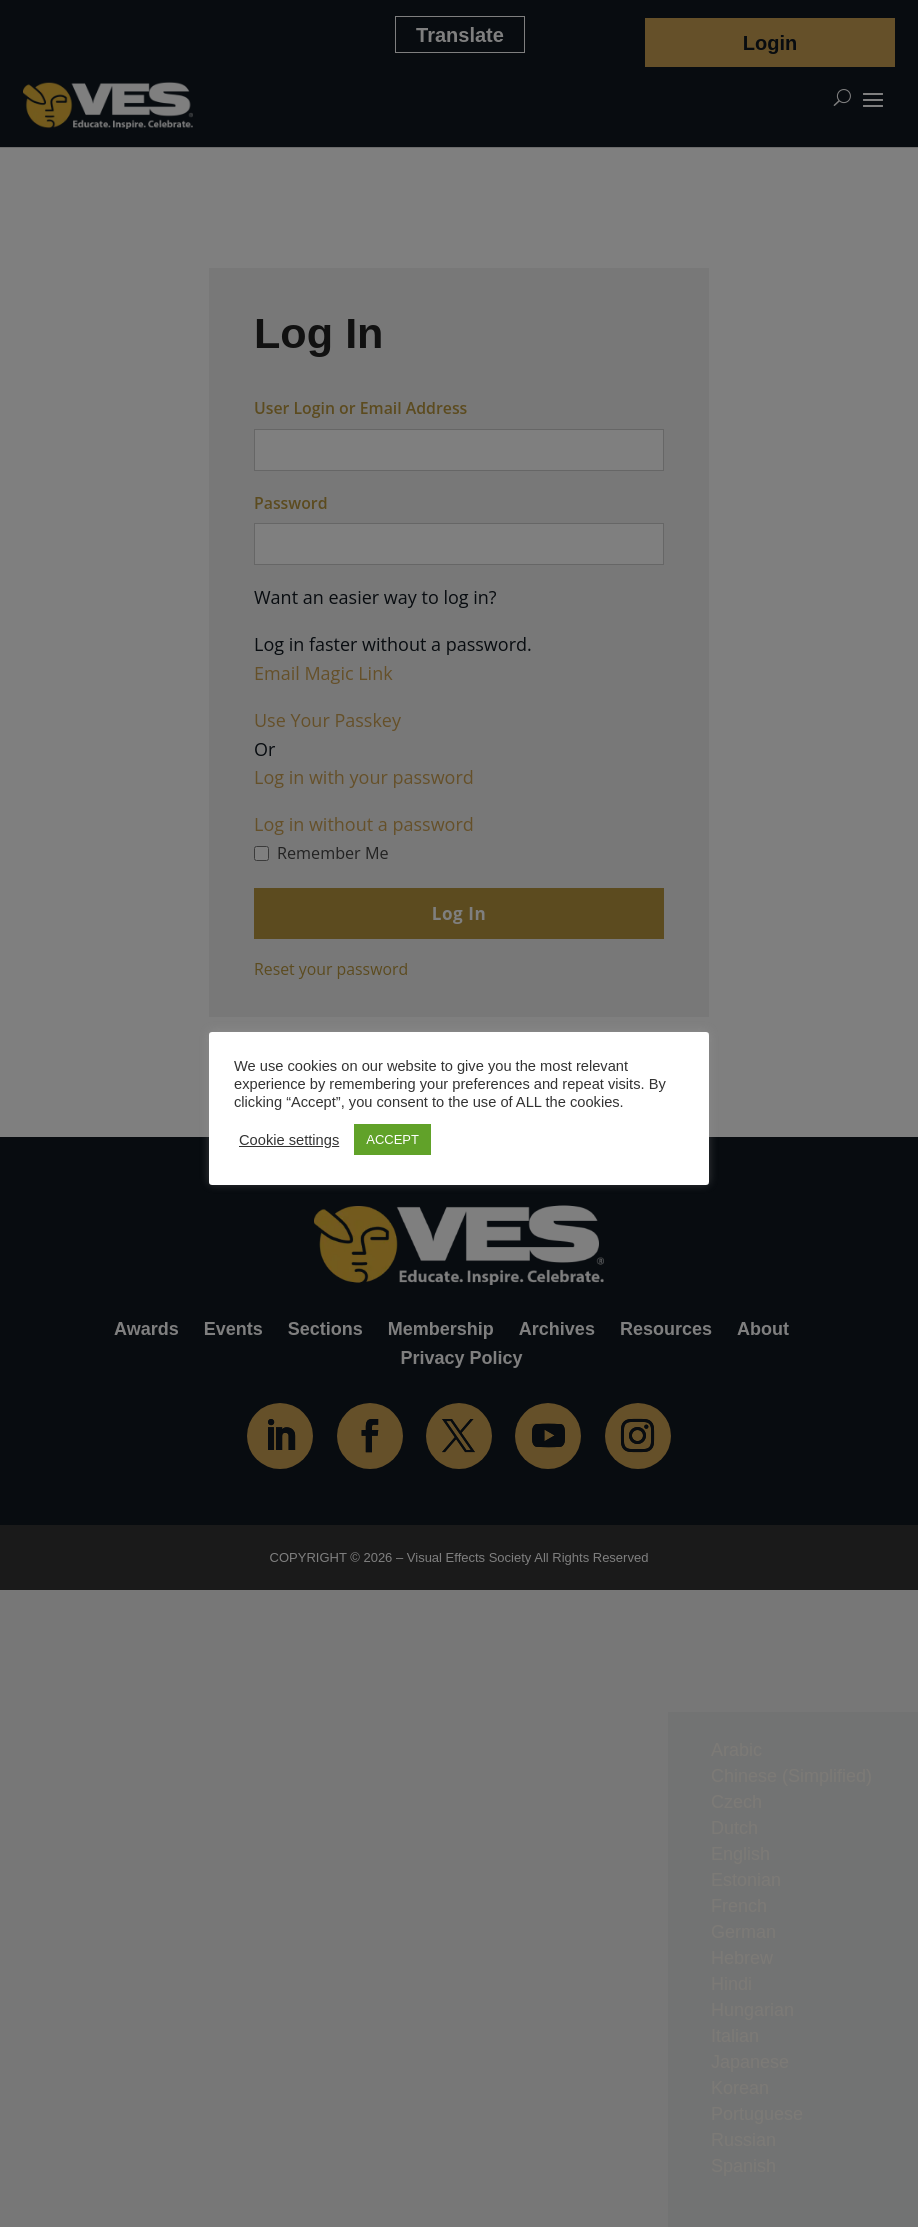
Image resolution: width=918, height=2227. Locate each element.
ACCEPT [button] (392, 1139)
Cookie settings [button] (289, 1140)
